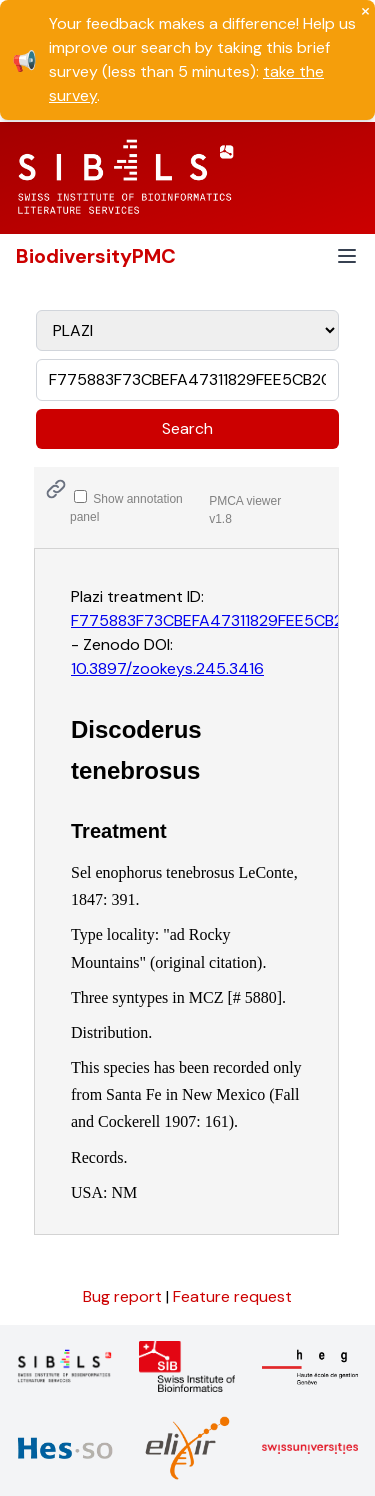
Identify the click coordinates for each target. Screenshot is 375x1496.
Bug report (124, 1296)
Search (187, 428)
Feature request (232, 1296)
